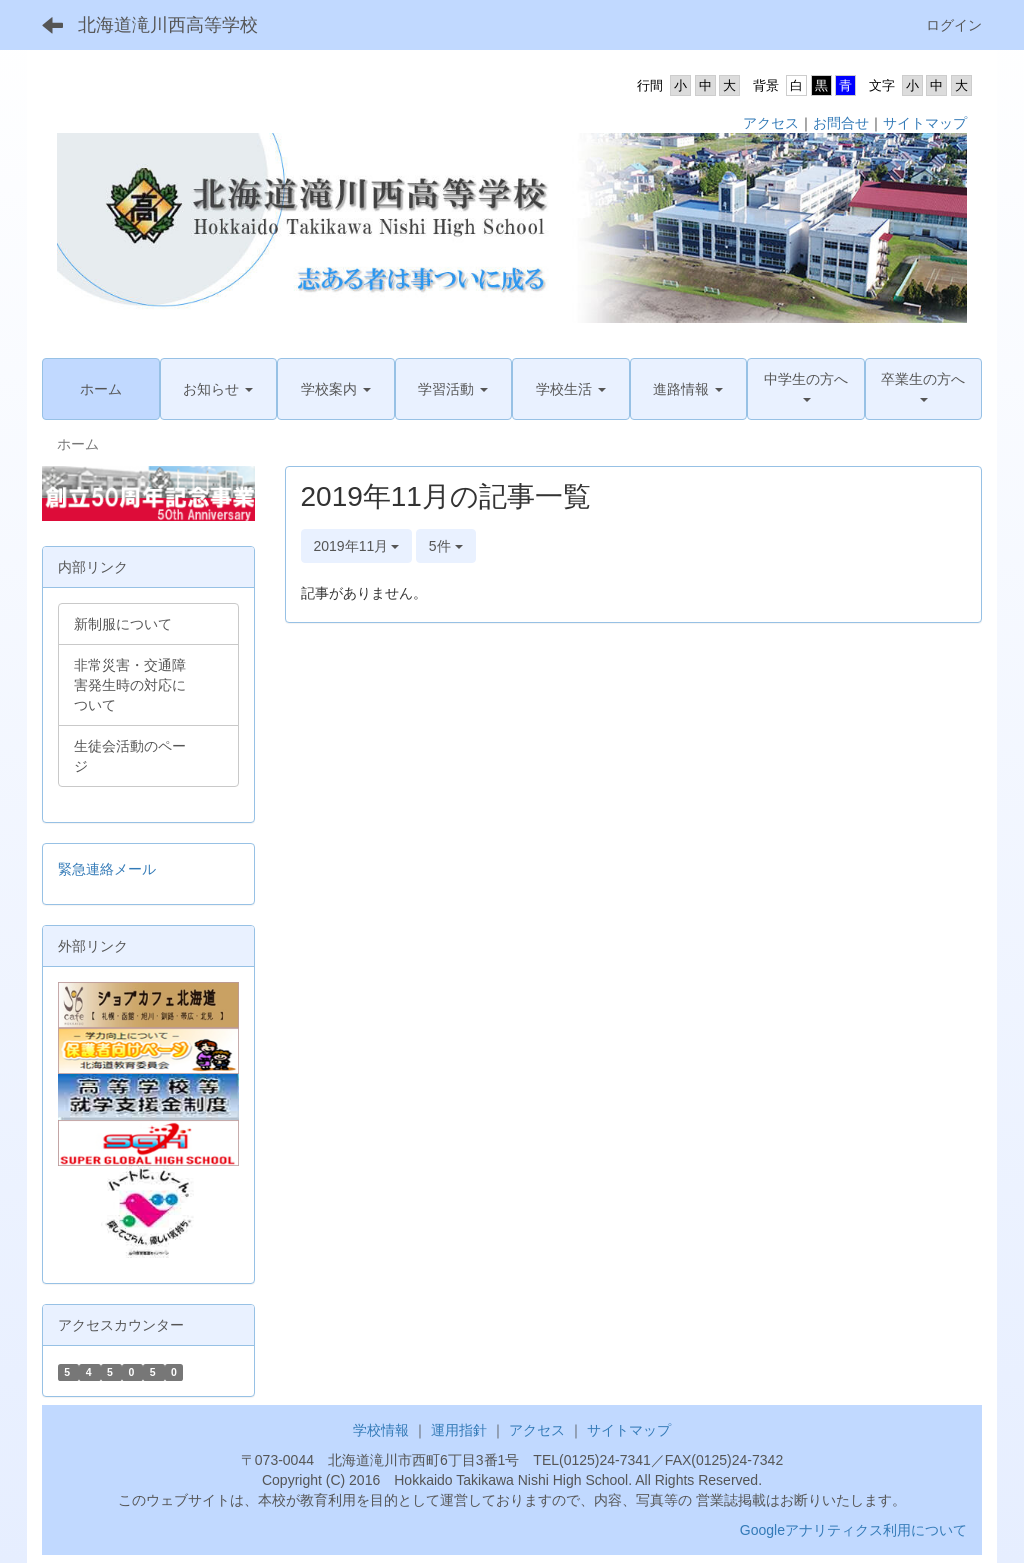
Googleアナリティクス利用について (853, 1530)
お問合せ (841, 123)
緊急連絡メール (107, 869)
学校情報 (381, 1430)
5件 (446, 546)
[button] (219, 389)
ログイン (954, 25)
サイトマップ (925, 123)
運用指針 (459, 1430)
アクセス (771, 123)
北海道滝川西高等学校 (168, 25)
